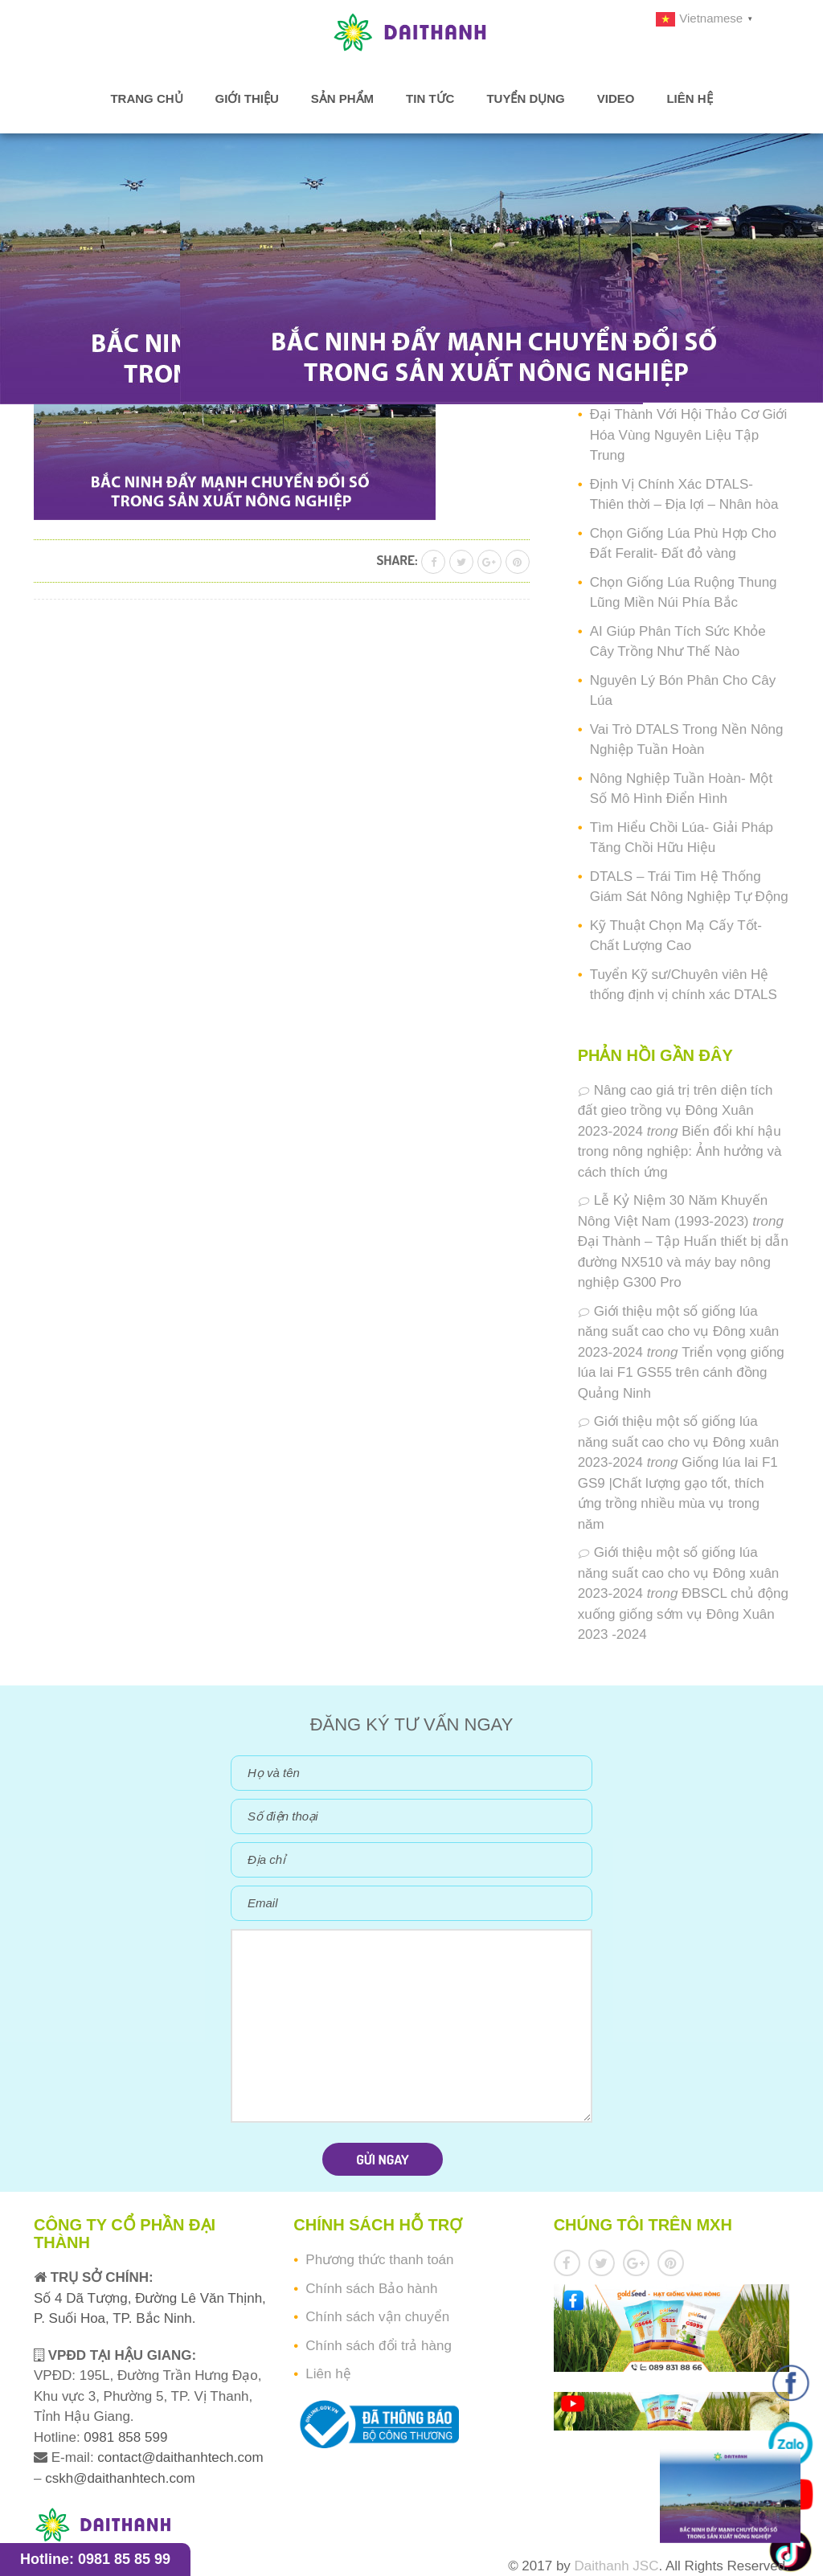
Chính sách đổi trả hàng (378, 2345)
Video (616, 98)
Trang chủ (146, 98)
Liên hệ (689, 98)
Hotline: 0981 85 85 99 (95, 2559)
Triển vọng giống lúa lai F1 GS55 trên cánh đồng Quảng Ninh (681, 1373)
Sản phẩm (342, 98)
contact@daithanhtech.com (180, 2457)
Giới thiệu (247, 98)
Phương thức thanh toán (379, 2259)
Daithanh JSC (617, 2566)
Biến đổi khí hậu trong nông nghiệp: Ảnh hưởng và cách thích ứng (680, 1152)
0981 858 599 (124, 2437)
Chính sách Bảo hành (371, 2288)
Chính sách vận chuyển (377, 2316)
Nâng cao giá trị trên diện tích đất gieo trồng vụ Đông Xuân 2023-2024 (675, 1111)
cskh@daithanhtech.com (119, 2478)
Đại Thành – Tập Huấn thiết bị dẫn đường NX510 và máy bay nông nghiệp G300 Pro (683, 1262)
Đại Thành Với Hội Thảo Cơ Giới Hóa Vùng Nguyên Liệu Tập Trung (689, 435)
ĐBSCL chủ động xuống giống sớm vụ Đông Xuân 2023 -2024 (683, 1614)
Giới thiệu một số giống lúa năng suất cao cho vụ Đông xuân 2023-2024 (679, 1332)
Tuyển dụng (525, 98)
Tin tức (430, 98)
